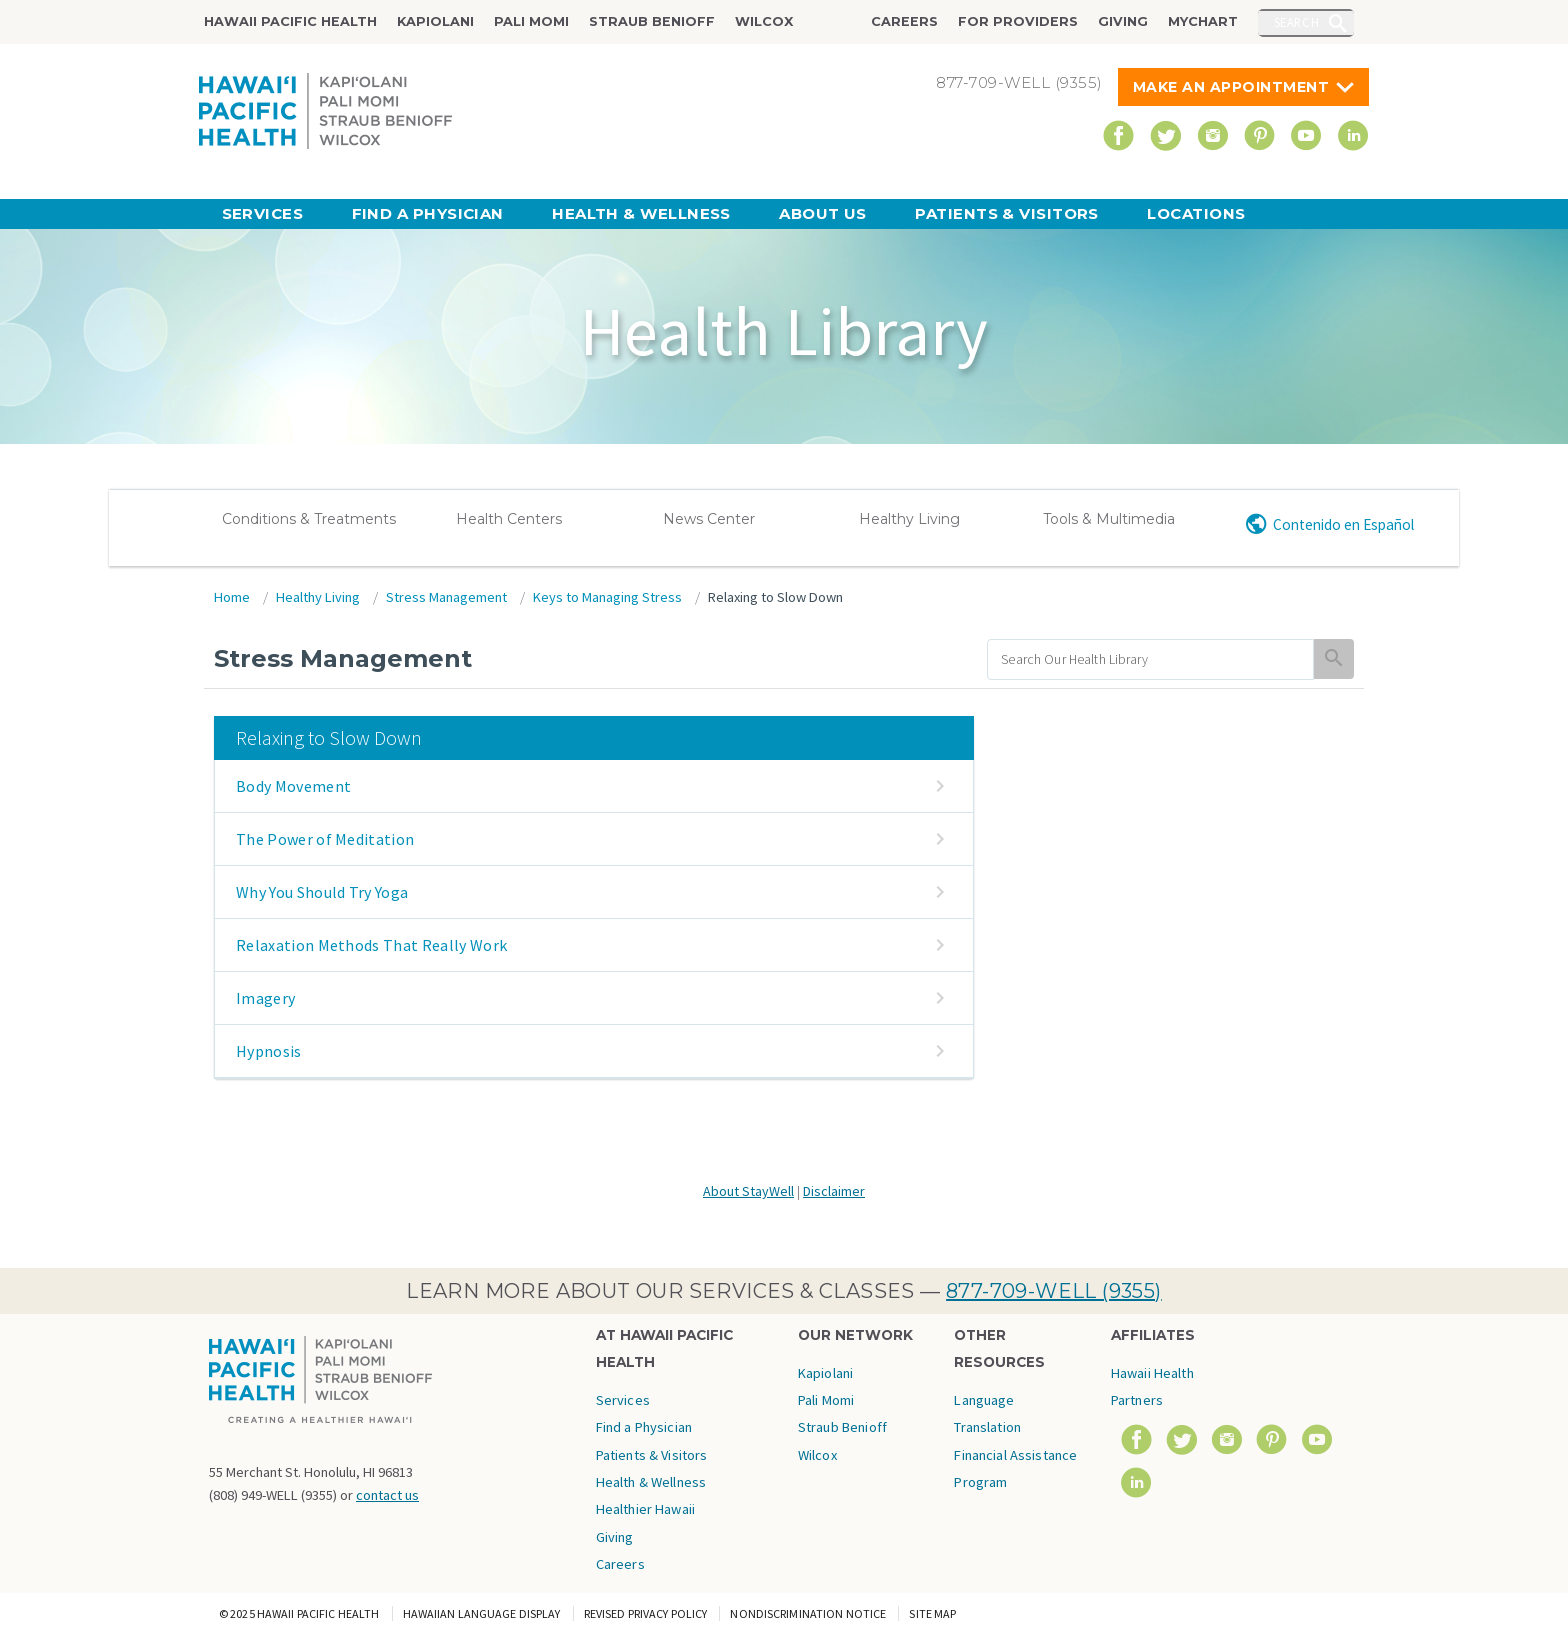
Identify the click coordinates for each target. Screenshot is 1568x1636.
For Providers (1018, 21)
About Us (823, 213)
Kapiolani (435, 21)
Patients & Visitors (1007, 213)
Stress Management (446, 597)
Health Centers (509, 519)
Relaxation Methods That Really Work (371, 945)
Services (263, 213)
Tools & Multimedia (1109, 519)
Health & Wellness (641, 213)
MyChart (1203, 21)
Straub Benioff (652, 21)
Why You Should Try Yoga (322, 892)
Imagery (265, 998)
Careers (904, 21)
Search (1297, 22)
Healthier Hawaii (645, 1509)
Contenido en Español (1343, 524)
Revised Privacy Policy (646, 1613)
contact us (387, 1495)
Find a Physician (428, 213)
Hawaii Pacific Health (290, 21)
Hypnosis (269, 1051)
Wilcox (764, 21)
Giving (1123, 21)
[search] (1150, 659)
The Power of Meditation (325, 839)
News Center (709, 519)
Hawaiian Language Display (482, 1613)
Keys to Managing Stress (607, 597)
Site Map (932, 1613)
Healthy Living (909, 519)
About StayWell (748, 1191)
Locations (1196, 213)
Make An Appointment (1231, 87)
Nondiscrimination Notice (808, 1613)
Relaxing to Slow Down (775, 597)
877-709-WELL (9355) (1054, 1291)
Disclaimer (834, 1191)
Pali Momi (531, 21)
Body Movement (293, 786)
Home (232, 597)
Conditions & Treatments (309, 519)
